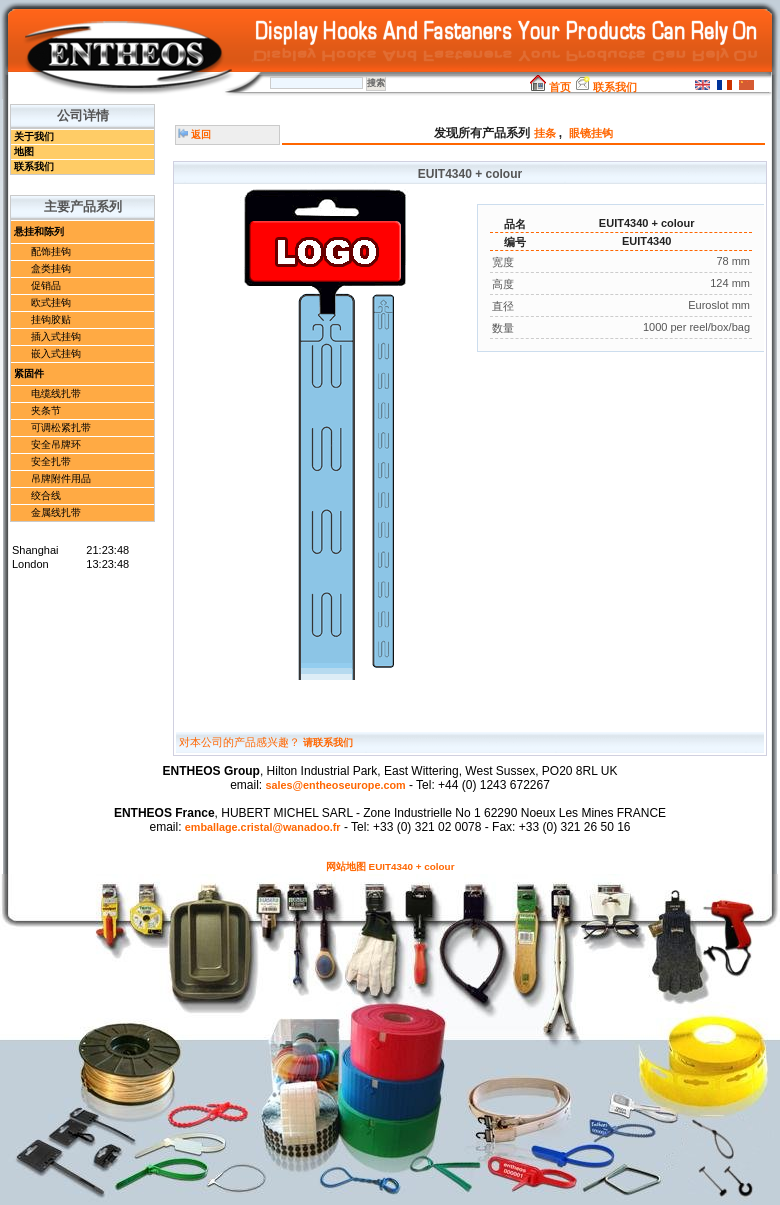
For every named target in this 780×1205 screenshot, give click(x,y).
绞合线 (46, 495)
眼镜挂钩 (591, 133)
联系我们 (605, 87)
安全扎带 (51, 461)
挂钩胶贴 (51, 319)
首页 (550, 87)
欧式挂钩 (51, 302)
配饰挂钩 (51, 251)
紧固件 (29, 373)
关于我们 (34, 136)
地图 (24, 151)
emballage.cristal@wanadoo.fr (263, 827)
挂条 (546, 133)
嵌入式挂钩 (56, 353)
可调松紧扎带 (61, 427)
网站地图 (346, 866)
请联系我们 (328, 742)
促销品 (46, 285)
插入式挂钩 (56, 336)
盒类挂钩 (51, 268)
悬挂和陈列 (39, 231)
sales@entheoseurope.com (335, 785)
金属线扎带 (56, 512)
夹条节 (46, 410)
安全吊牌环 (56, 444)
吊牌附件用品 (61, 478)
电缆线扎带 (56, 393)
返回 (194, 134)
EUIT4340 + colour (412, 866)
